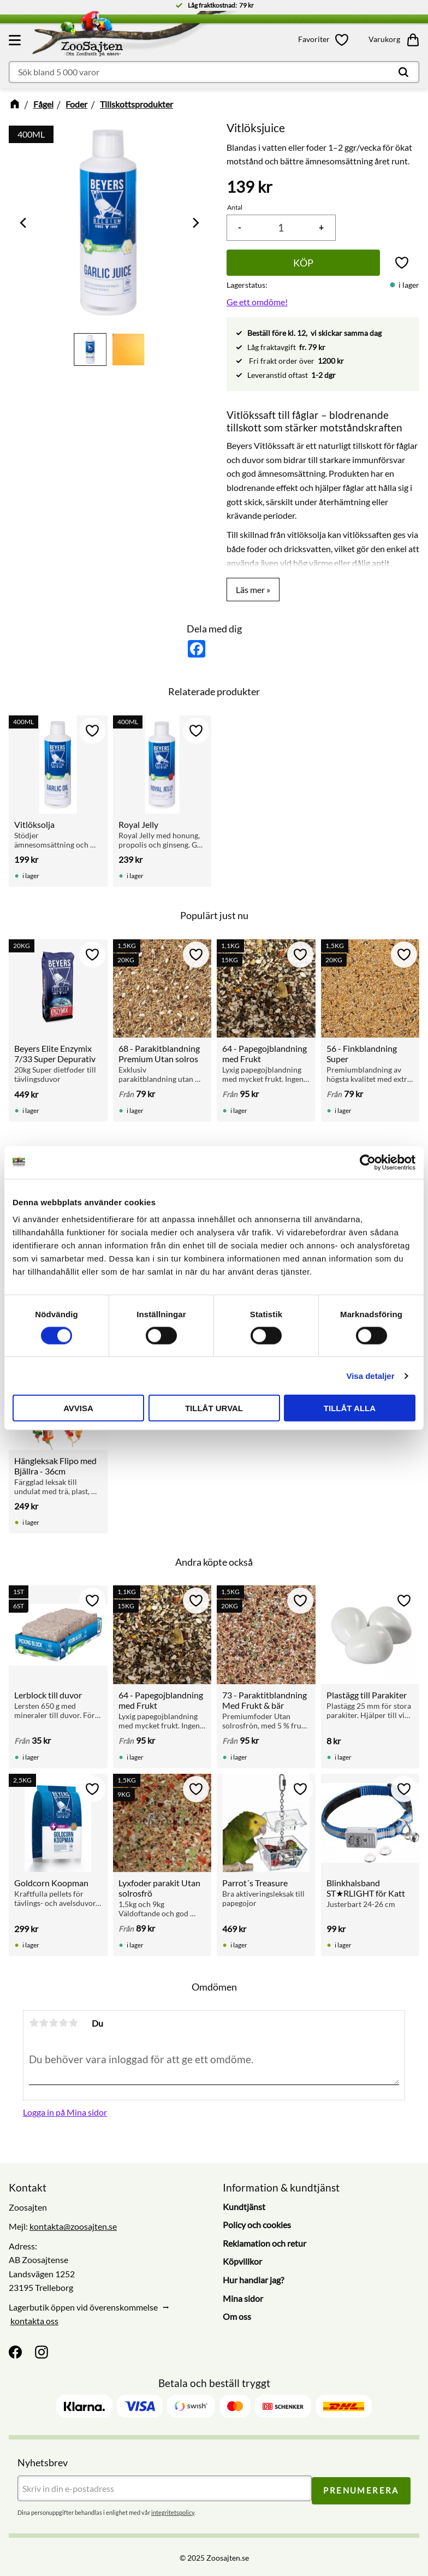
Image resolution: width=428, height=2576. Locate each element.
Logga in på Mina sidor (65, 2112)
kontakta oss (34, 2321)
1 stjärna (34, 2023)
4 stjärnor (63, 2023)
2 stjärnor (44, 2023)
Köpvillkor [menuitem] (242, 2261)
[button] (16, 40)
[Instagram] (41, 2352)
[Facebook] (15, 2352)
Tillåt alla (350, 1408)
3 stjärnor (53, 2023)
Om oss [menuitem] (237, 2316)
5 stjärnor (73, 2023)
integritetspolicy (172, 2510)
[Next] (195, 222)
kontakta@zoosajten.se (73, 2226)
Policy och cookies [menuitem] (257, 2224)
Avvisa (78, 1408)
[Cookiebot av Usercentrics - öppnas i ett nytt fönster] (367, 1162)
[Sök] (403, 72)
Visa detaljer (370, 1375)
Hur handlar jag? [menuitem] (253, 2280)
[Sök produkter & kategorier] (214, 72)
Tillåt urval (214, 1408)
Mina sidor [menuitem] (243, 2298)
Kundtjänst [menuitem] (244, 2206)
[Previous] (24, 222)
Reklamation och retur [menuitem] (264, 2243)
